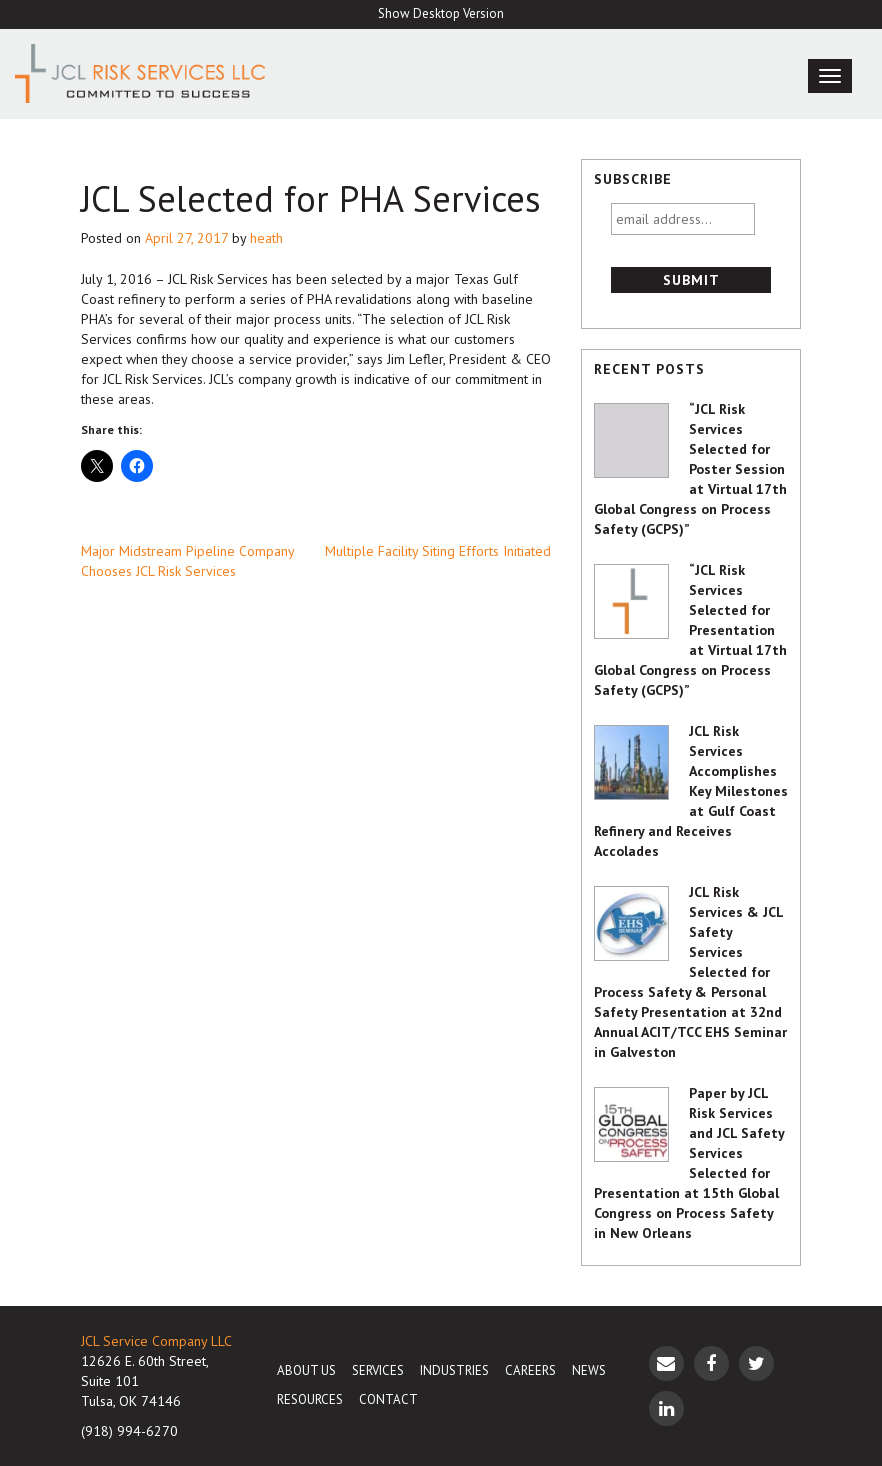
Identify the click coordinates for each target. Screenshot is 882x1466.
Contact (388, 1399)
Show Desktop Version (441, 13)
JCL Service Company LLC (156, 1341)
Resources (310, 1399)
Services (378, 1370)
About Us (306, 1370)
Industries (454, 1370)
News (589, 1370)
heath (266, 238)
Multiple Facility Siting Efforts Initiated (438, 551)
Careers (530, 1370)
